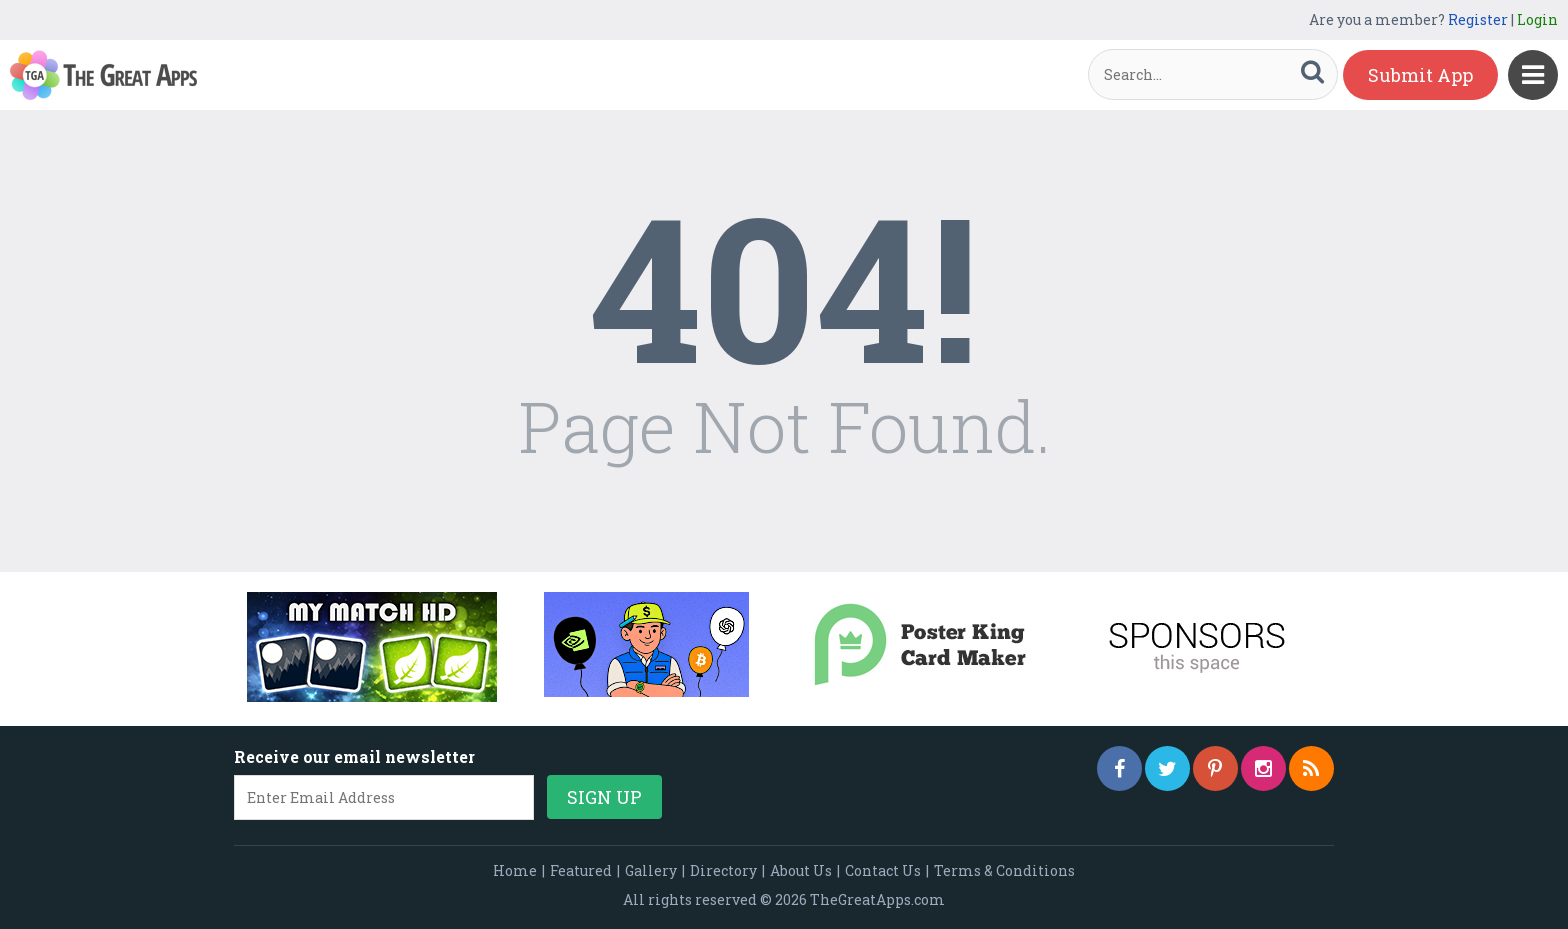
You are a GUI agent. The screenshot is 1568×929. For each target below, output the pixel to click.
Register (1478, 19)
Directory (723, 870)
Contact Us (883, 870)
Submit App (1420, 75)
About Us (801, 870)
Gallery (651, 870)
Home (515, 870)
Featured (581, 870)
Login (1537, 19)
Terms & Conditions (1004, 870)
